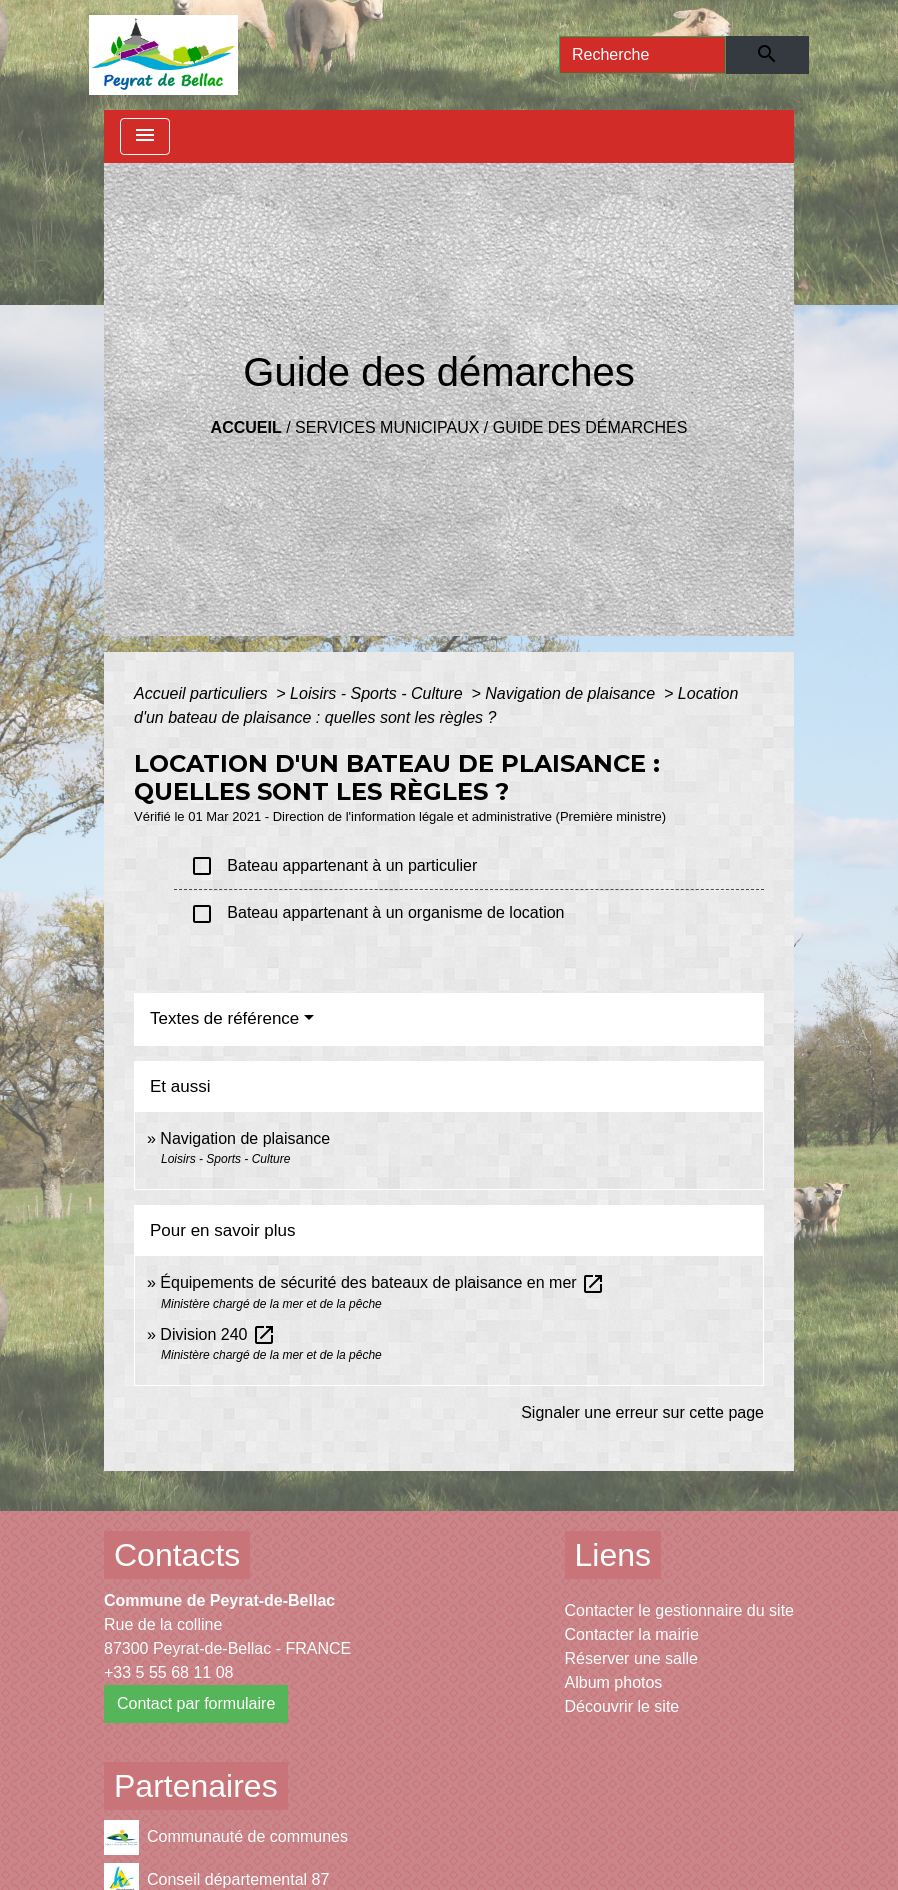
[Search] (642, 55)
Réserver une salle (631, 1658)
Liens (613, 1555)
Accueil (246, 427)
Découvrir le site (622, 1706)
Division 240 (218, 1334)
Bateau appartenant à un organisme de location (377, 914)
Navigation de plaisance (572, 693)
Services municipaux (387, 427)
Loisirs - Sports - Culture (378, 693)
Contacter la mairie (632, 1634)
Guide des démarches (590, 427)
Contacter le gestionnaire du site (679, 1610)
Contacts (177, 1555)
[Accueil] (163, 55)
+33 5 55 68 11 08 (168, 1672)
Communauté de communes (226, 1837)
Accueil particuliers (203, 693)
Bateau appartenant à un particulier (333, 866)
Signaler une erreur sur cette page (642, 1412)
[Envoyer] (767, 55)
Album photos (614, 1682)
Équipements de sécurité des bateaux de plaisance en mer (382, 1282)
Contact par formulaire (196, 1703)
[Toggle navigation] (145, 136)
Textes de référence (224, 1018)
